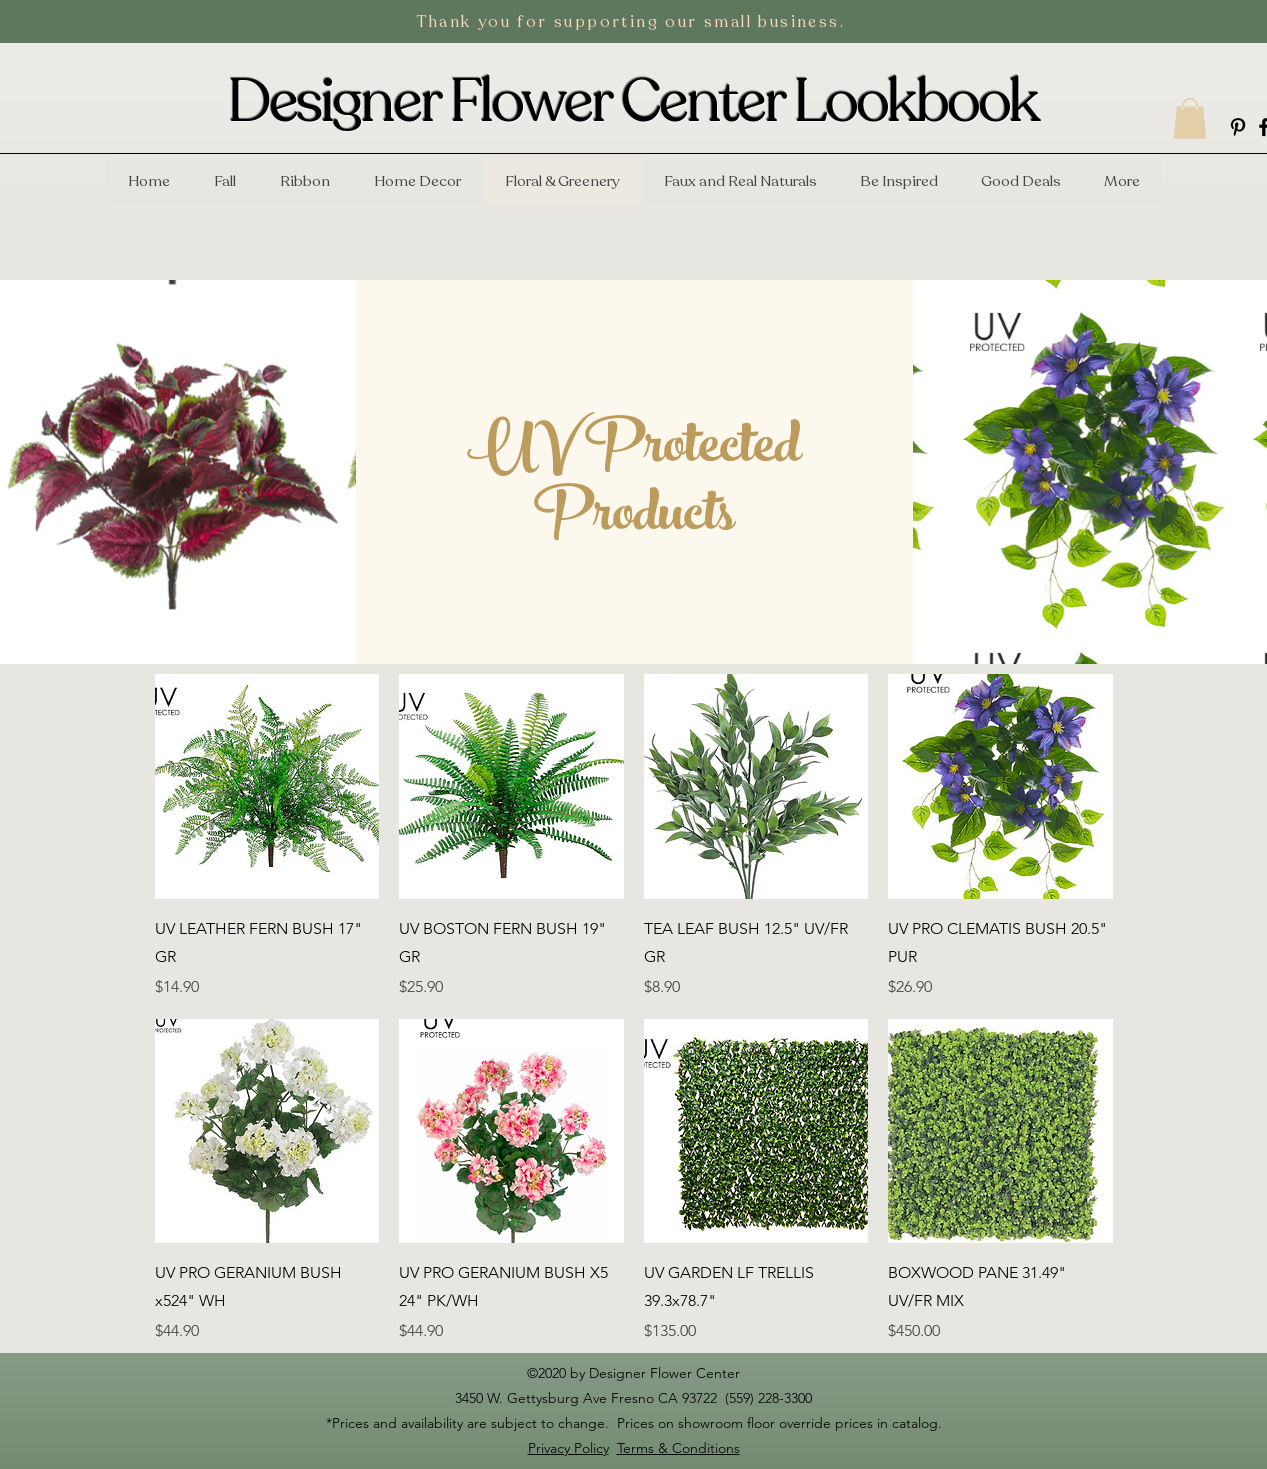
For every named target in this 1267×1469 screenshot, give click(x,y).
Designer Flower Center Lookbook (633, 102)
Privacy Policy (568, 1448)
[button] (1190, 118)
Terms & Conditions (678, 1448)
